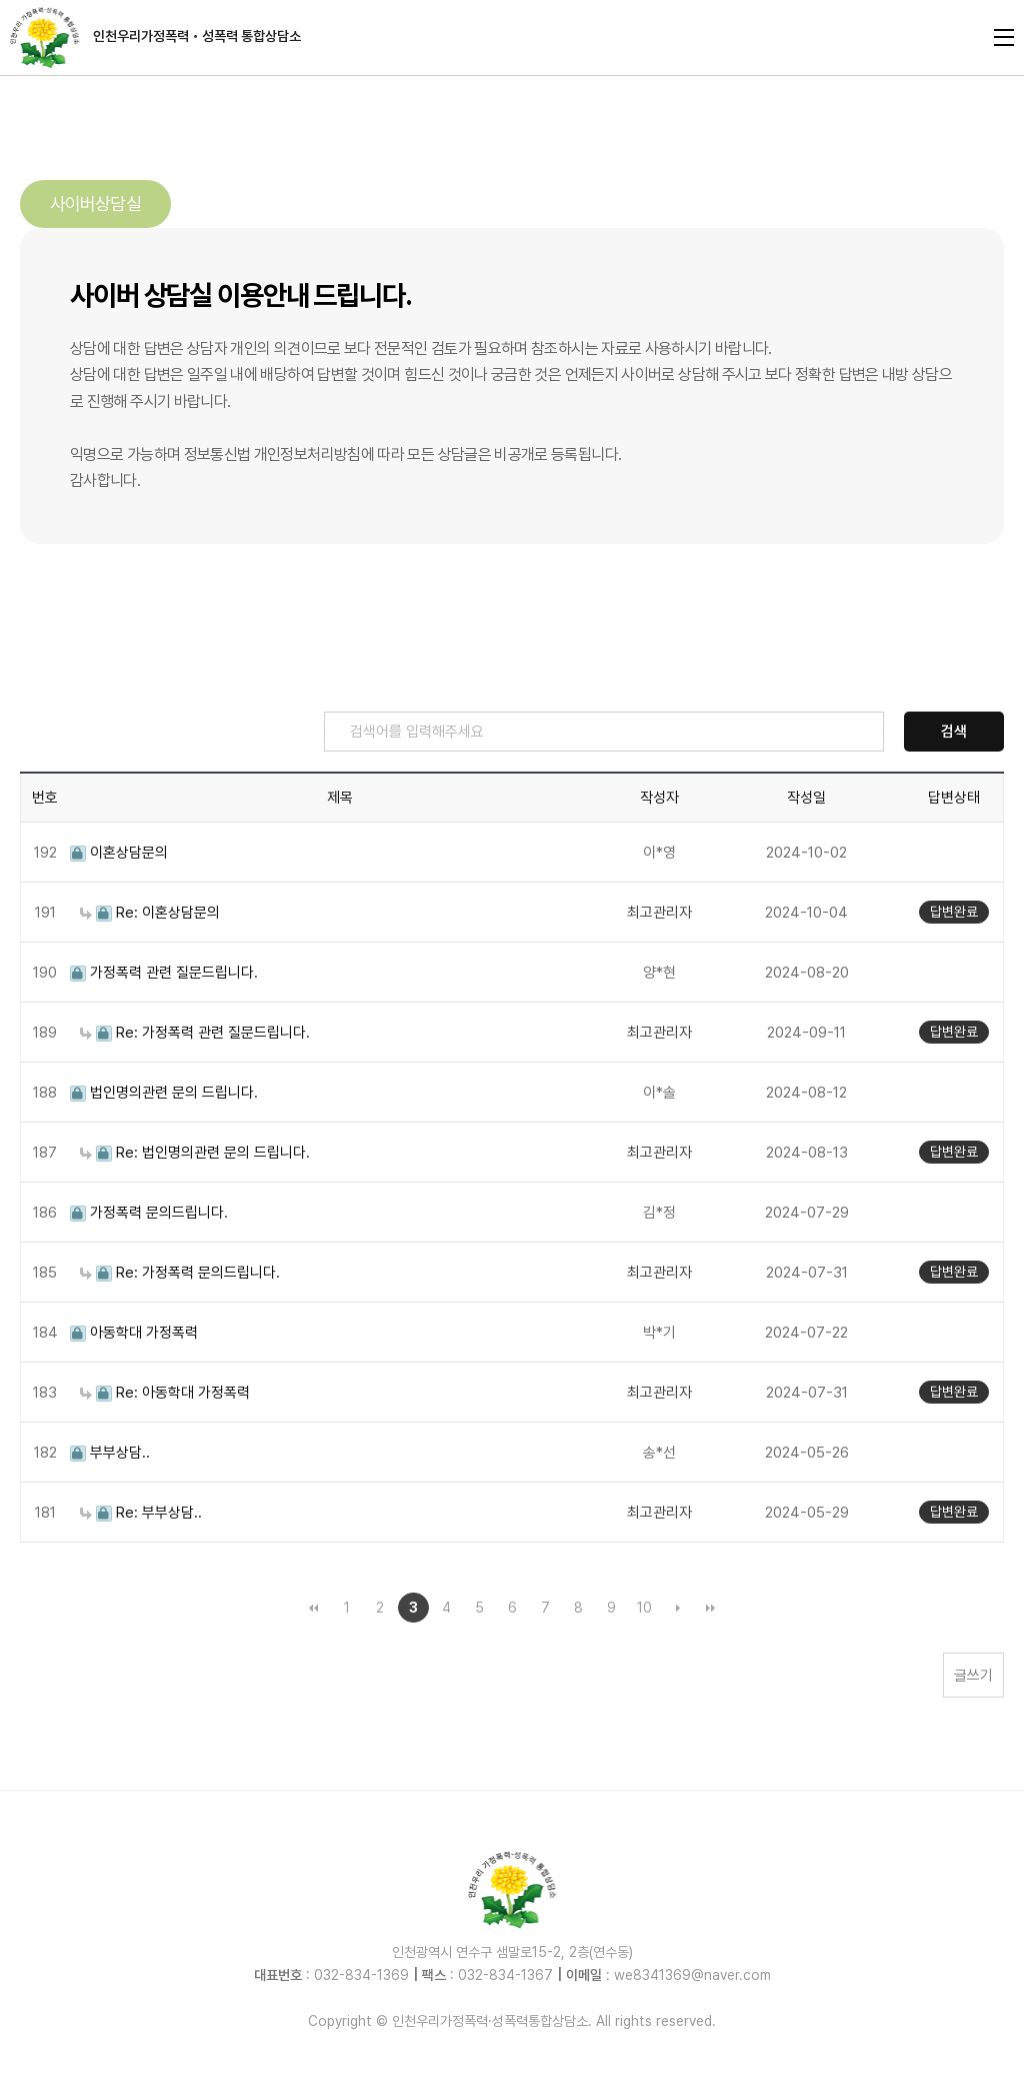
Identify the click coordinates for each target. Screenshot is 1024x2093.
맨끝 (711, 1652)
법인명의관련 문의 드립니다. (164, 1137)
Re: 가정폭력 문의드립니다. (180, 1317)
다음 (678, 1652)
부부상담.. (110, 1497)
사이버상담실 (95, 203)
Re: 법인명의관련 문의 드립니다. (195, 1197)
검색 (954, 776)
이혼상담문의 (119, 897)
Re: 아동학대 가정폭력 (165, 1437)
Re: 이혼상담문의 (150, 957)
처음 (314, 1652)
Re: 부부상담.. (141, 1557)
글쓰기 (973, 1720)
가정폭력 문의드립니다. (149, 1257)
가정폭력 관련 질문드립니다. (164, 1017)
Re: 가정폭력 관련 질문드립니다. (195, 1077)
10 (644, 1652)
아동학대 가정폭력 (134, 1377)
